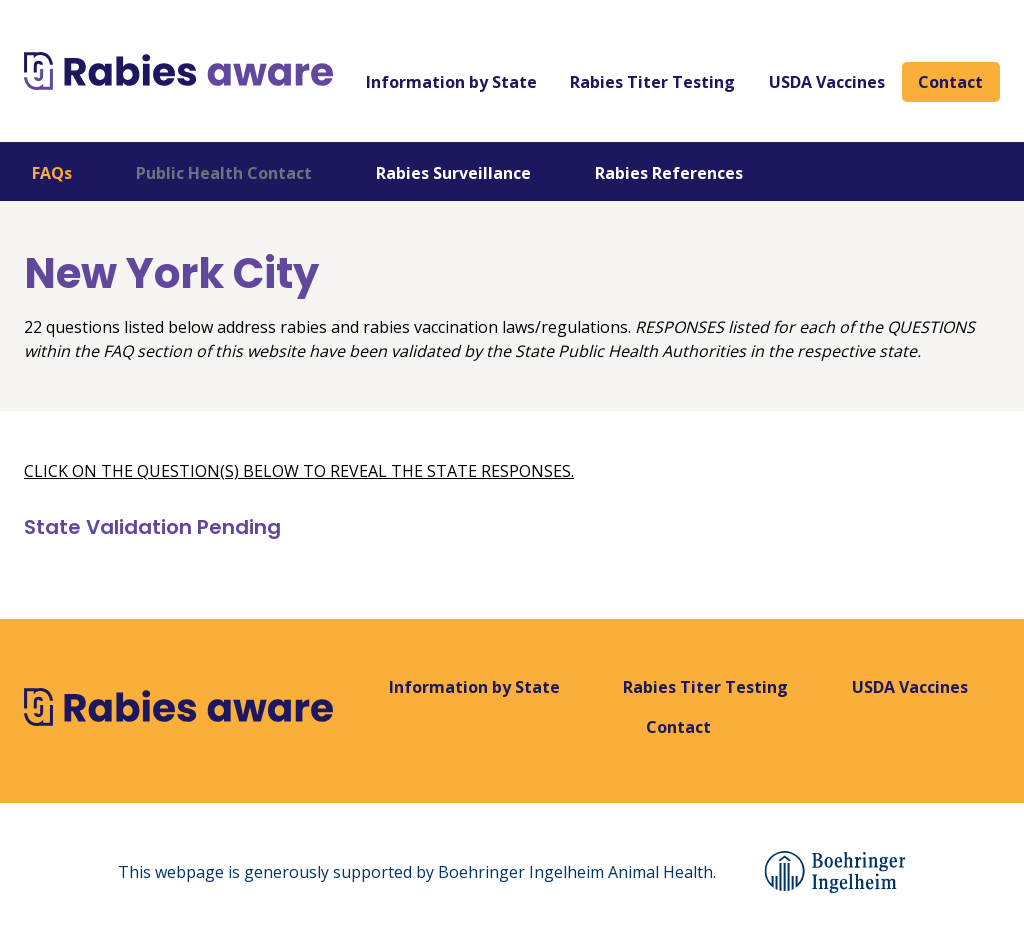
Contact (950, 82)
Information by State (451, 82)
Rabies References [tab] (669, 173)
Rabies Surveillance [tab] (453, 173)
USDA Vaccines (827, 82)
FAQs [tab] (52, 173)
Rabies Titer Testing (652, 82)
